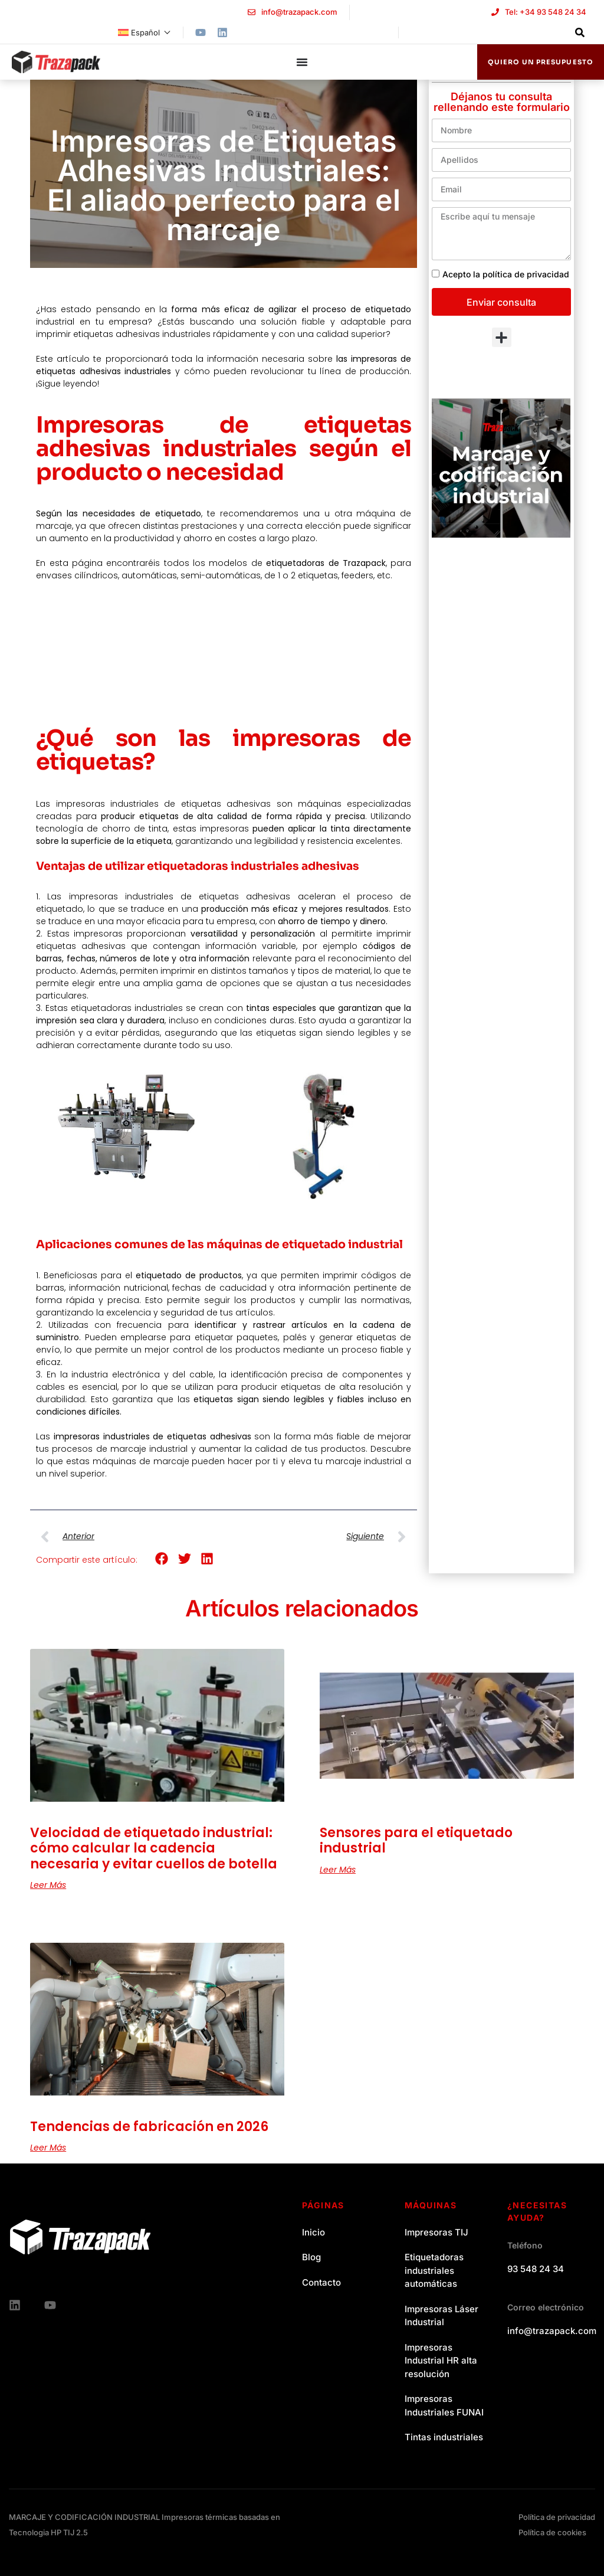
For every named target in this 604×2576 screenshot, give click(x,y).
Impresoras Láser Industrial (441, 2315)
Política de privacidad (556, 2517)
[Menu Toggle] (302, 62)
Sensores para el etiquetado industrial (416, 1840)
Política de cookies (552, 2532)
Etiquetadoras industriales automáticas (434, 2270)
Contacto (321, 2282)
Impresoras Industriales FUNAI (444, 2405)
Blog (311, 2257)
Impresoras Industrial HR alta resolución (441, 2360)
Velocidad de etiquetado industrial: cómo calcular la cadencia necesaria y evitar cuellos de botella (153, 1848)
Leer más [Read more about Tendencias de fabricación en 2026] (48, 2147)
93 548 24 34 (535, 2268)
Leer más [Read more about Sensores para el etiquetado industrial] (338, 1869)
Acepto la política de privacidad (505, 274)
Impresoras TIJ (436, 2232)
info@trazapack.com (551, 2330)
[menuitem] (144, 32)
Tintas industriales (444, 2437)
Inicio (313, 2232)
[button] (162, 1558)
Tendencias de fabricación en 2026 (149, 2126)
